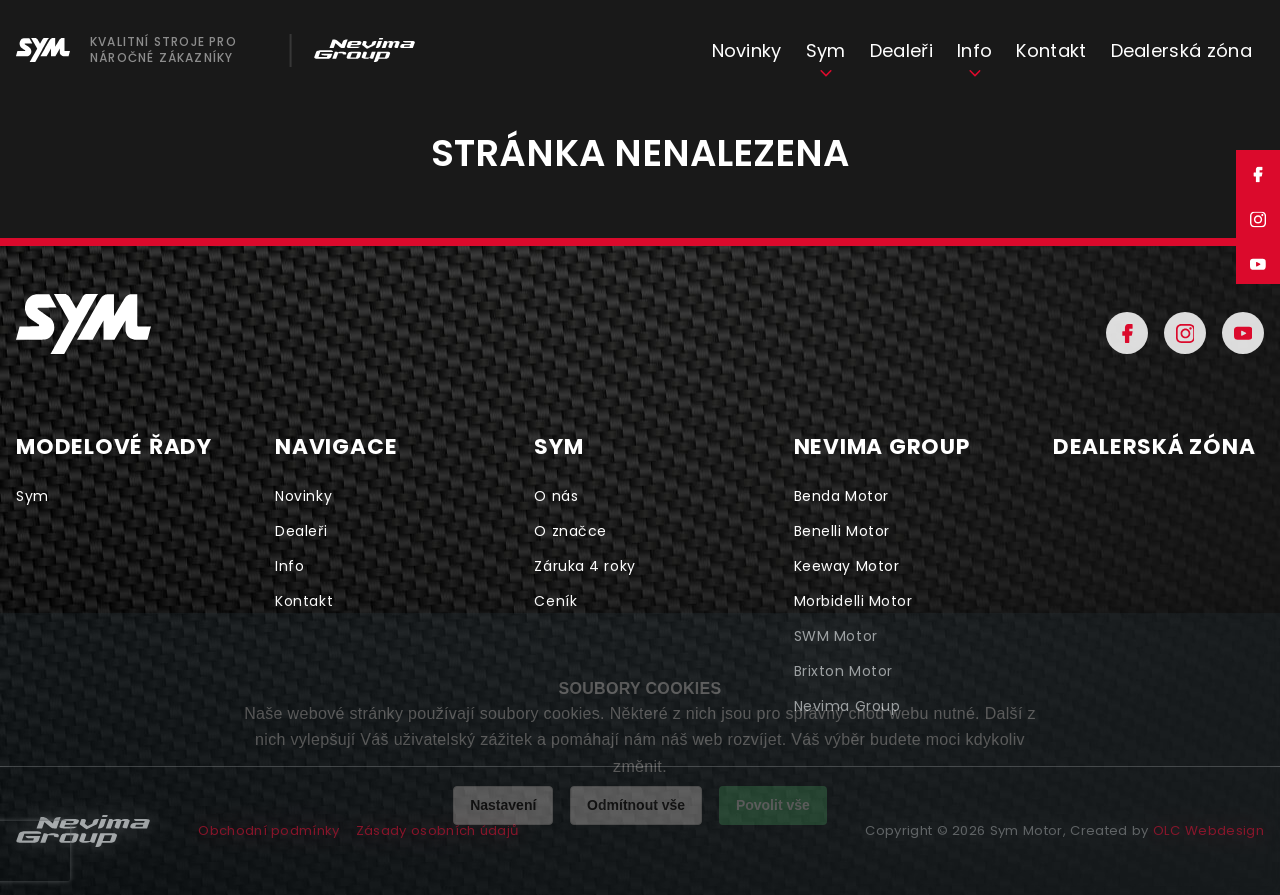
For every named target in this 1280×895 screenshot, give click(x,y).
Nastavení (503, 805)
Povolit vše (773, 805)
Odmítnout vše (636, 805)
